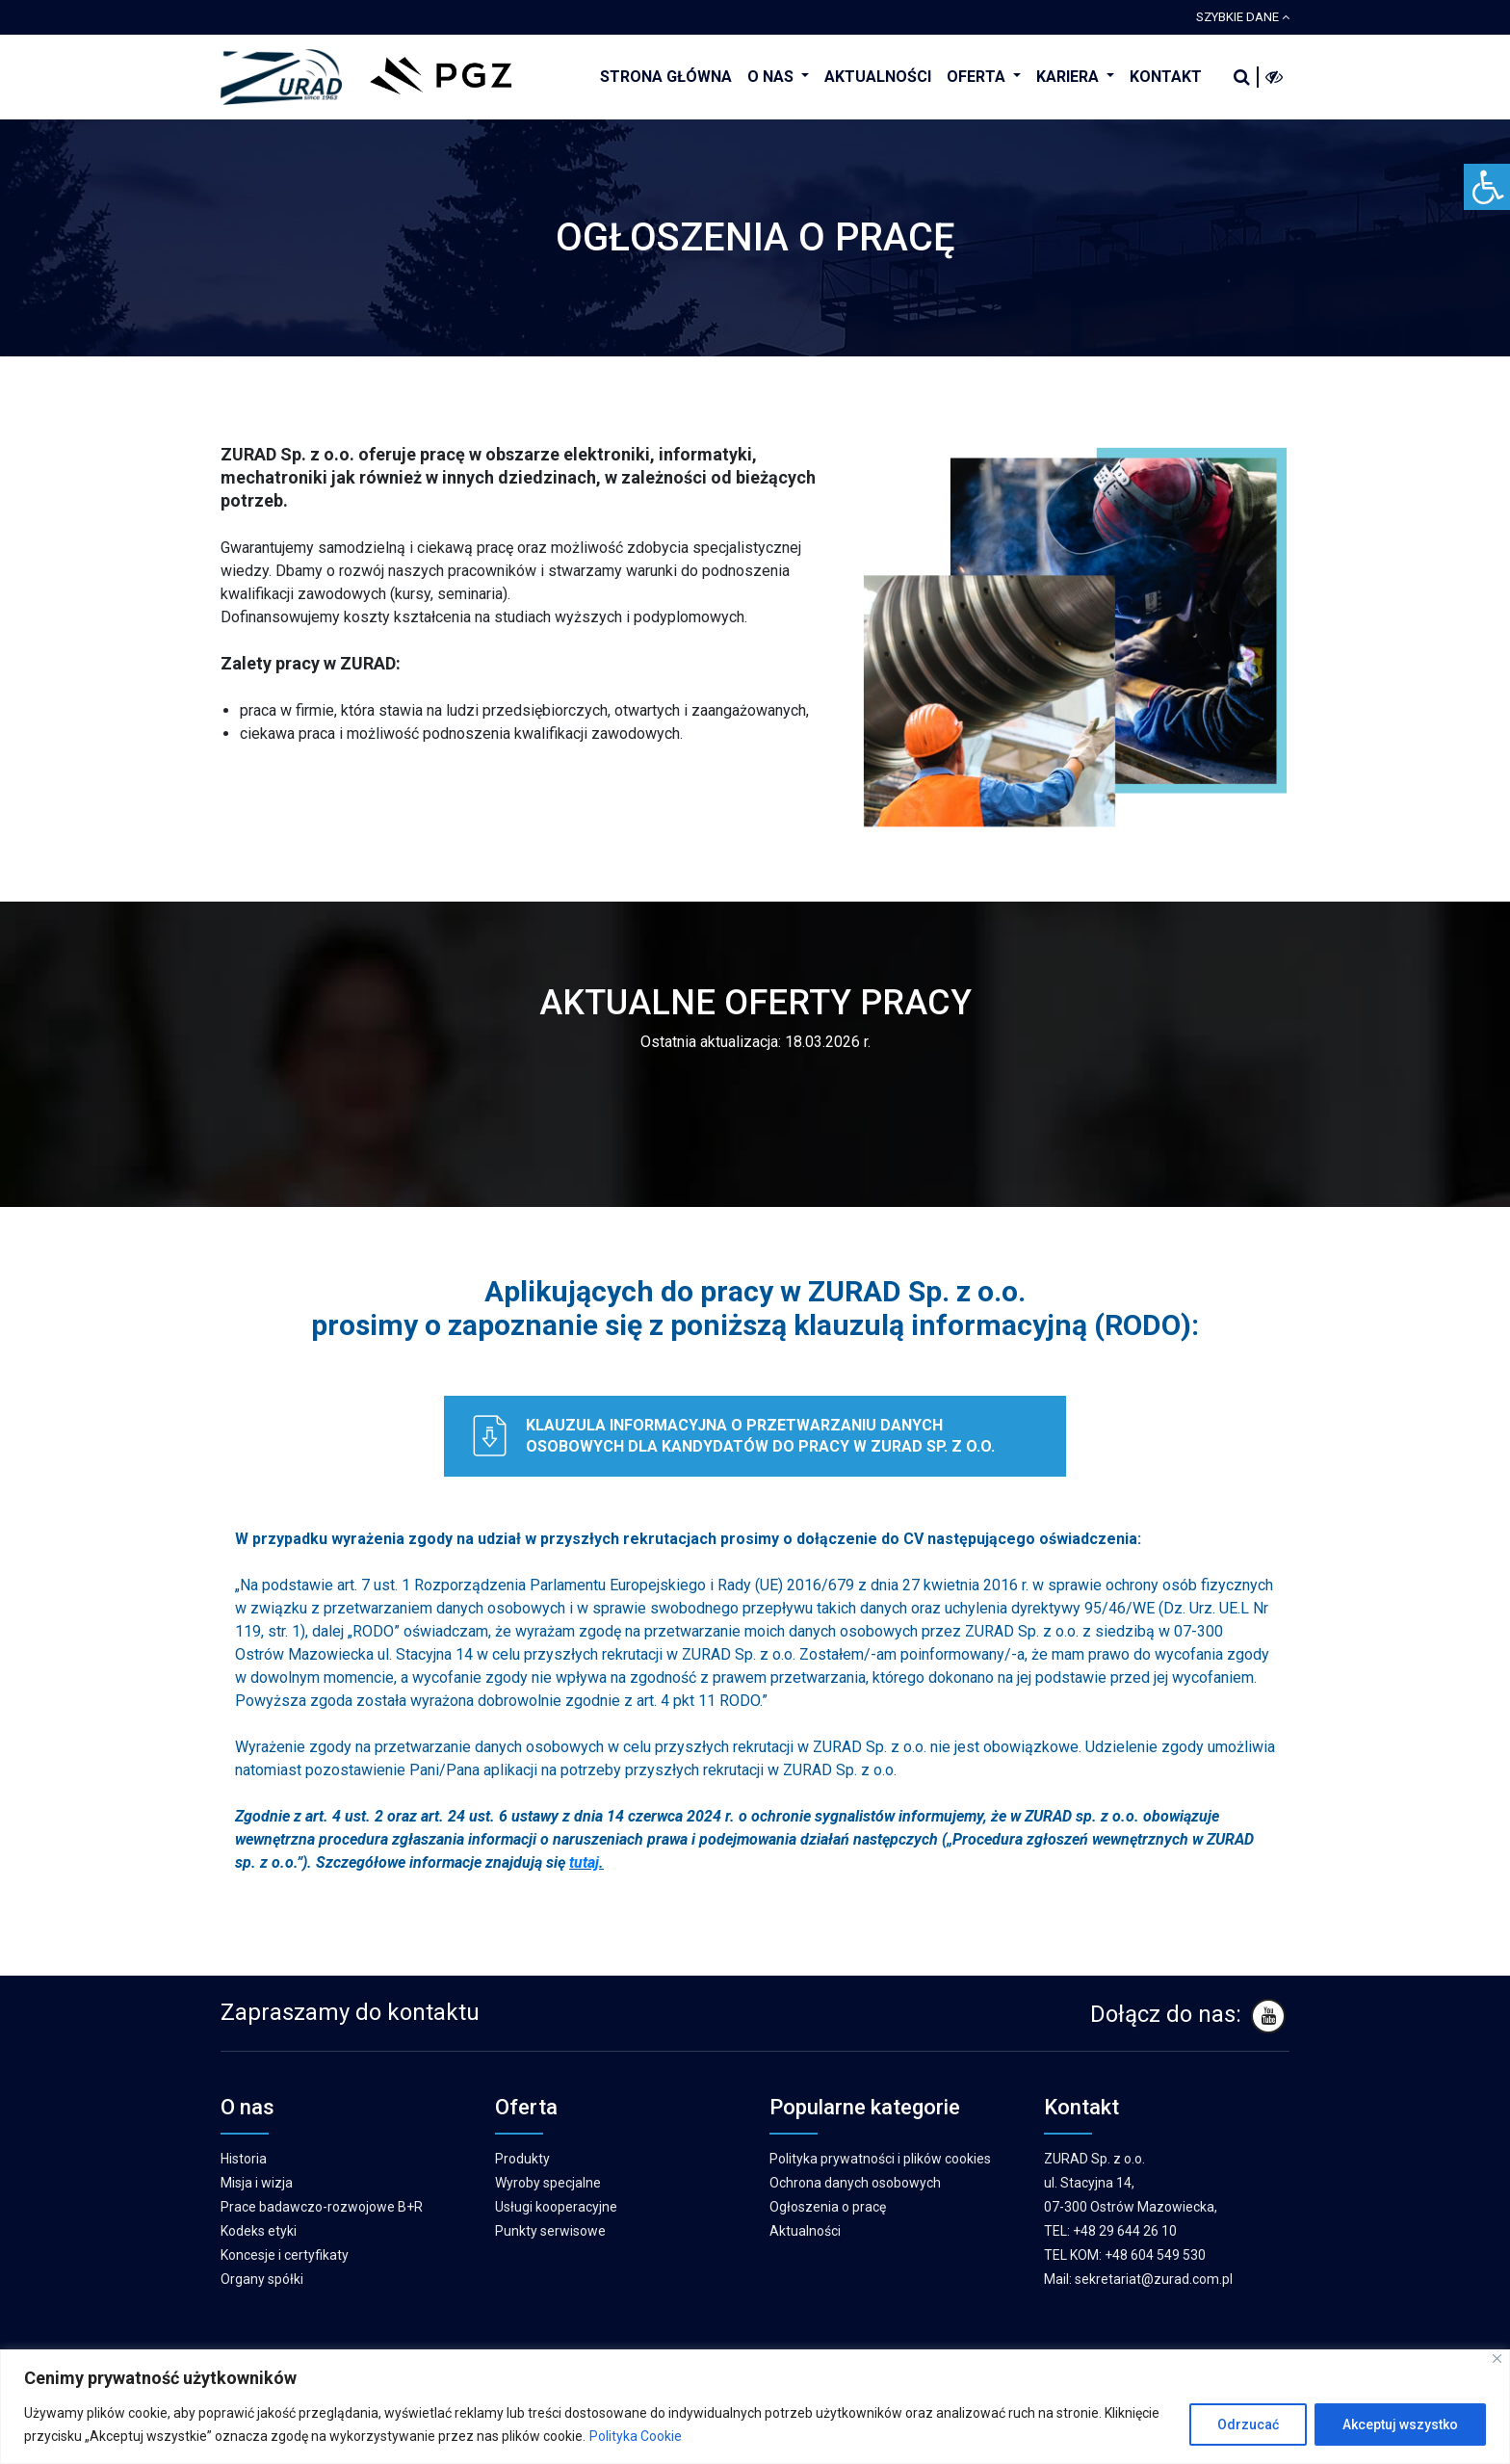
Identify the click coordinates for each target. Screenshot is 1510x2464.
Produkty (522, 2158)
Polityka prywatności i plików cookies (880, 2158)
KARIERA (1069, 76)
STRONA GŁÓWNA (666, 76)
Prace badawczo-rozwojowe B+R (322, 2207)
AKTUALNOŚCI (877, 76)
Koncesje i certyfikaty (285, 2255)
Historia (244, 2158)
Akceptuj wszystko (1400, 2424)
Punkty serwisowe (550, 2231)
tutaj (584, 1862)
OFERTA (978, 76)
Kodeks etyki (259, 2231)
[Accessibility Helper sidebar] (1487, 187)
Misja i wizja (257, 2182)
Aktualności (805, 2231)
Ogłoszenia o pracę (827, 2207)
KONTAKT (1166, 76)
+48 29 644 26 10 (1125, 2231)
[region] (755, 2406)
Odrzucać (1248, 2424)
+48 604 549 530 (1155, 2255)
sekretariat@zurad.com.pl (1154, 2279)
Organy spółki (262, 2279)
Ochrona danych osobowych (855, 2182)
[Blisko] (1497, 2358)
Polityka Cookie (635, 2436)
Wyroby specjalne (548, 2182)
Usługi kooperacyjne (556, 2207)
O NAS (772, 76)
